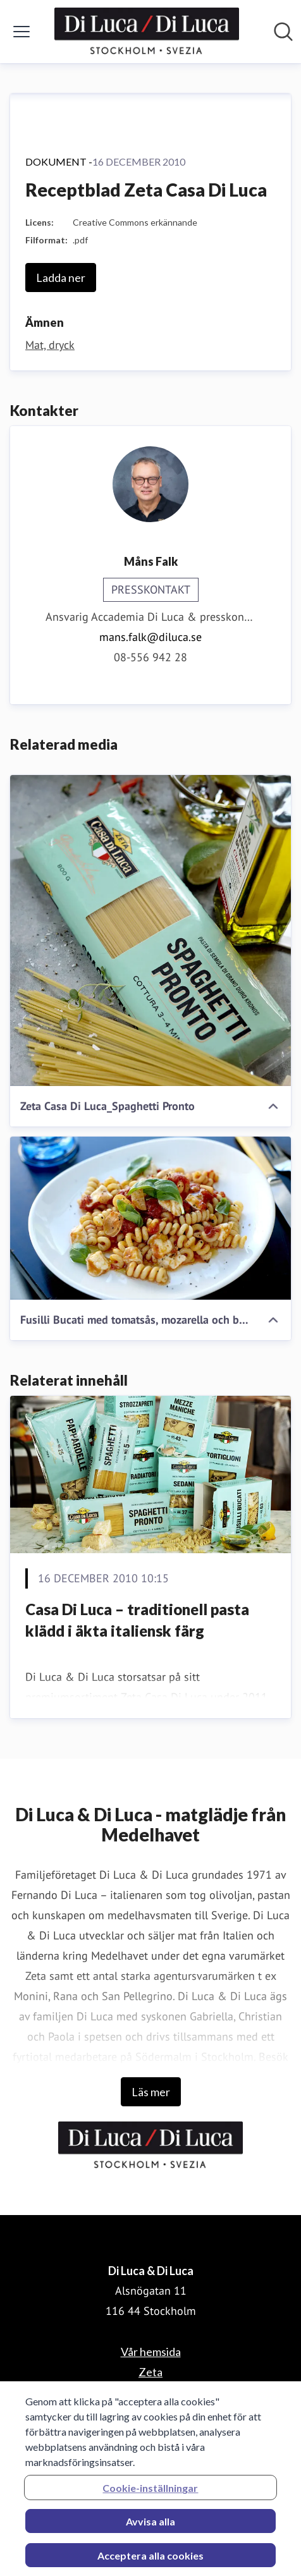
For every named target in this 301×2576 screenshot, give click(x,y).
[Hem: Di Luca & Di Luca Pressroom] (146, 32)
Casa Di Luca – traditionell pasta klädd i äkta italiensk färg (137, 1620)
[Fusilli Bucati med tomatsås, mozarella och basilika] (150, 1218)
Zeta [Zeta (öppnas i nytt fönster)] (150, 2372)
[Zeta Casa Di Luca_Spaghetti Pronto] (150, 930)
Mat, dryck (50, 345)
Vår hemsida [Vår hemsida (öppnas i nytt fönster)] (151, 2352)
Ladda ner (60, 277)
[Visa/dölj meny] (21, 31)
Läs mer (151, 2092)
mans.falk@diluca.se (150, 637)
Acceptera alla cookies (150, 2562)
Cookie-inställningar (150, 2494)
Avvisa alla (150, 2528)
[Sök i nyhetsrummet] (283, 31)
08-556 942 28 (150, 657)
